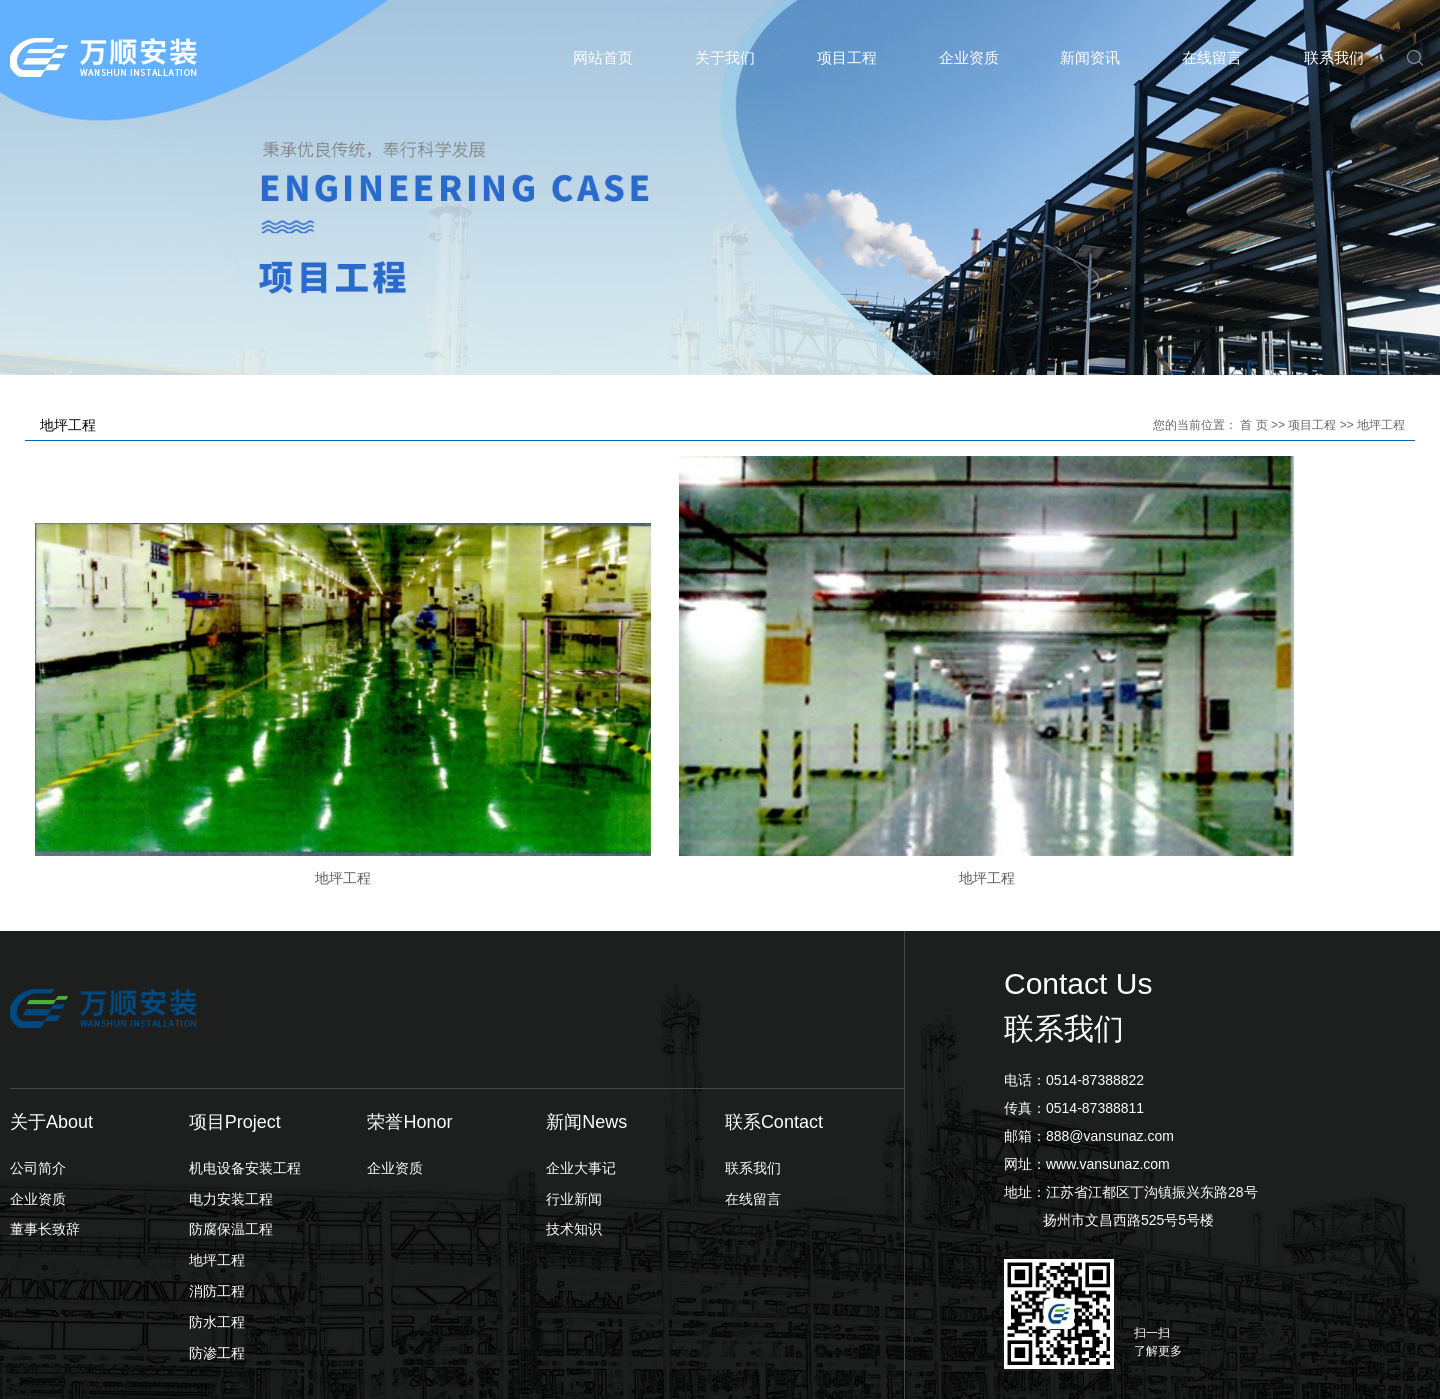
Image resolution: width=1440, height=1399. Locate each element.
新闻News (586, 1006)
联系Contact (774, 1006)
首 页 (1253, 425)
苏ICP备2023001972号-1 (504, 1366)
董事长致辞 (45, 1114)
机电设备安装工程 (245, 1052)
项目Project (235, 1006)
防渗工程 (217, 1237)
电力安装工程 (231, 1083)
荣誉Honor (409, 1006)
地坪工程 (1381, 425)
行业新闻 (574, 1083)
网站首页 (603, 57)
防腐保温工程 (231, 1114)
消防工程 (217, 1176)
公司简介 (38, 1052)
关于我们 (725, 57)
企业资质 (969, 57)
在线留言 (1212, 57)
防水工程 (217, 1206)
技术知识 (574, 1114)
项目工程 (847, 57)
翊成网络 (1402, 1366)
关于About (51, 1006)
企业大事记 (581, 1052)
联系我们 (1334, 57)
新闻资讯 (1090, 57)
